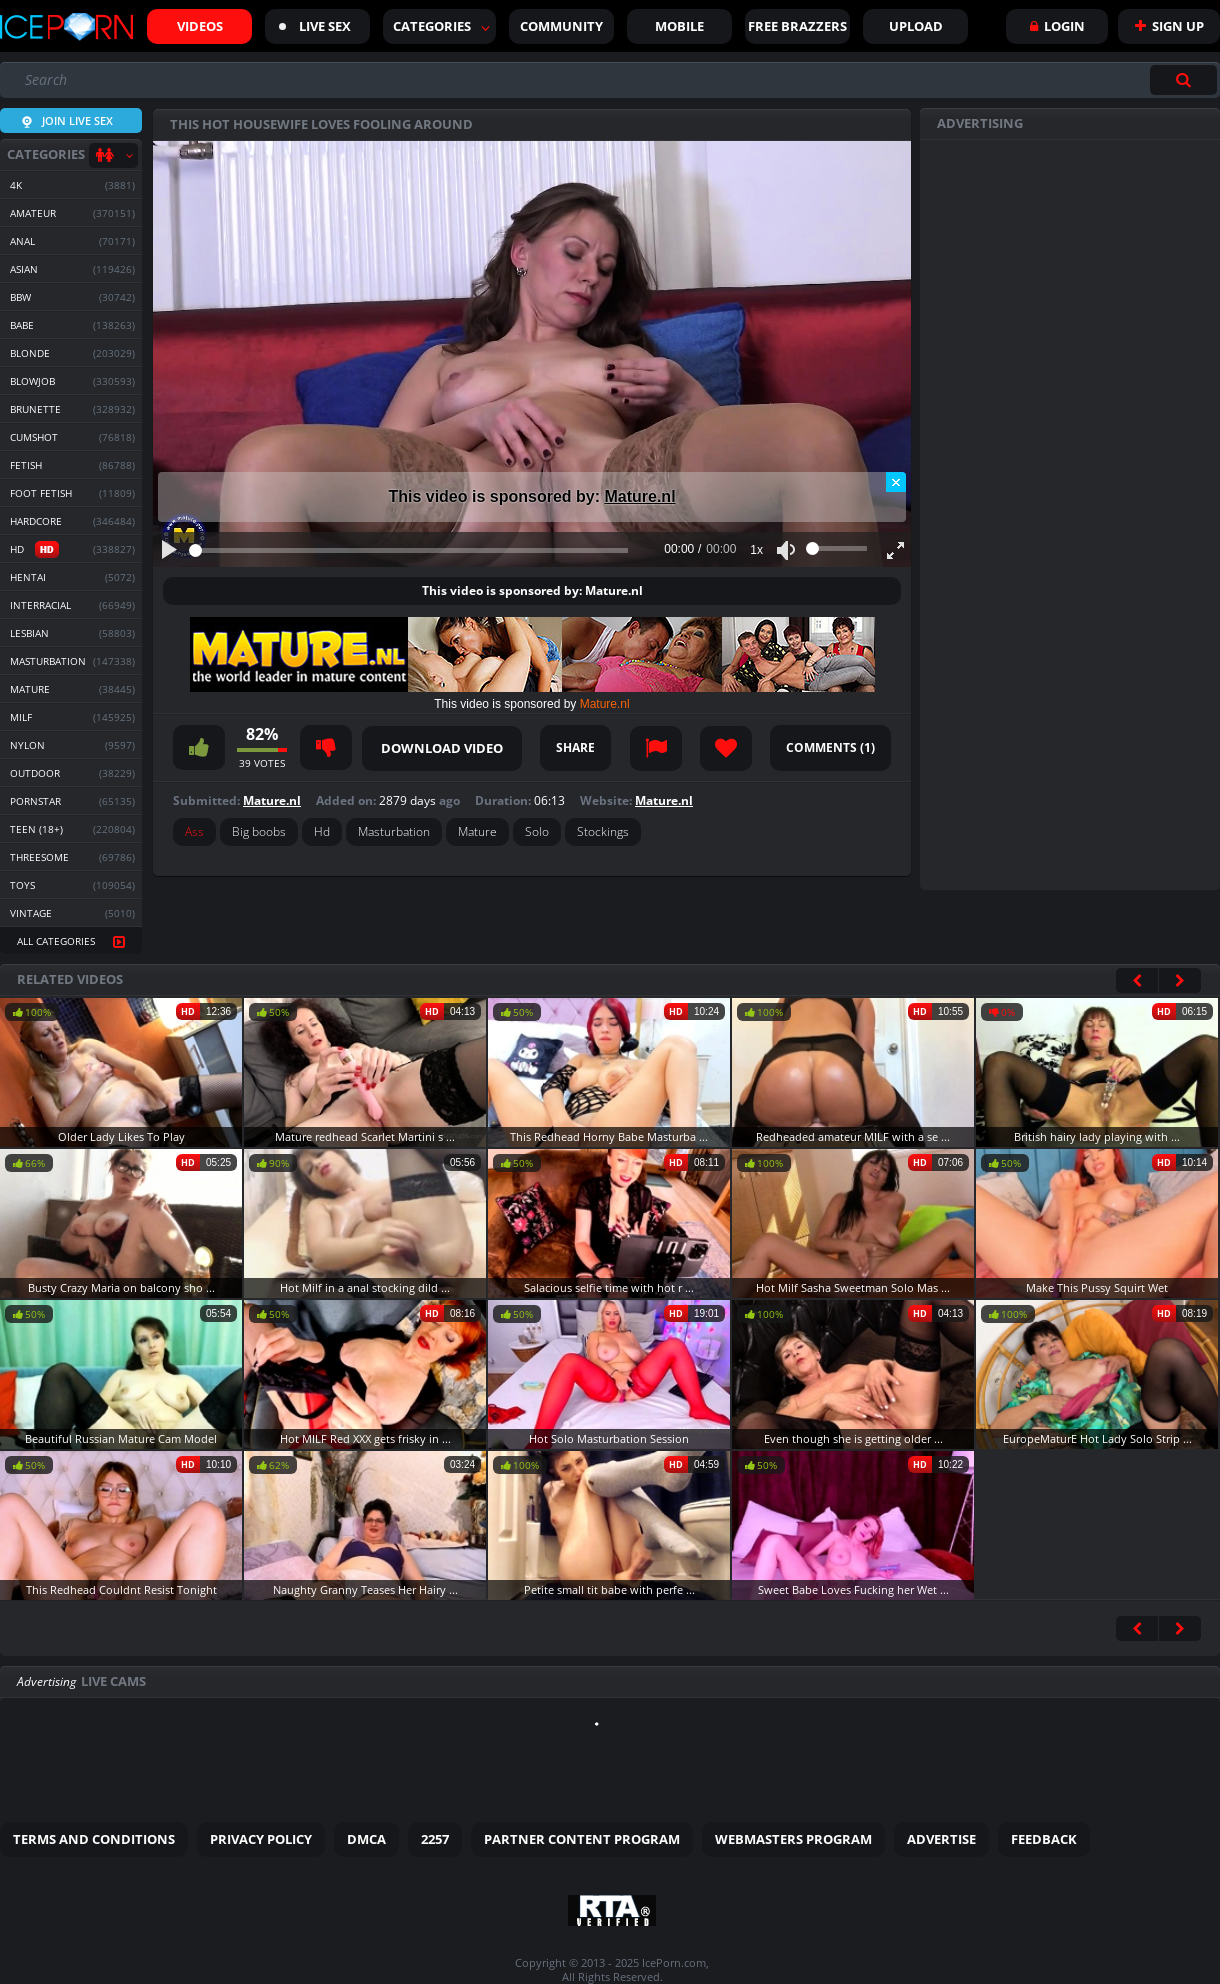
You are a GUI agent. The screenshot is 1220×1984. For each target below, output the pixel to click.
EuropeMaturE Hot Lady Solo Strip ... (1097, 1438)
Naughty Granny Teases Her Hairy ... (365, 1589)
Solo (537, 831)
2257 (435, 1839)
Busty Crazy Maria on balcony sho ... (121, 1287)
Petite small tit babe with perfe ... (609, 1589)
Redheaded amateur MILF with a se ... (853, 1136)
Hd (322, 831)
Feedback (1044, 1839)
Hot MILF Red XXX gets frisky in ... (365, 1438)
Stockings (603, 831)
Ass (194, 831)
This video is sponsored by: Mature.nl (532, 590)
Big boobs (259, 831)
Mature (477, 831)
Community (561, 26)
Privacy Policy (261, 1839)
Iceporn (66, 27)
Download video (442, 748)
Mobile (679, 26)
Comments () (830, 747)
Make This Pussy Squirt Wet (1097, 1287)
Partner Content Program (582, 1839)
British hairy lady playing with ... (1097, 1136)
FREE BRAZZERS (797, 26)
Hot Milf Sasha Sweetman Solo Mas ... (853, 1287)
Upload (916, 26)
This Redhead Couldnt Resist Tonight (121, 1589)
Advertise (941, 1839)
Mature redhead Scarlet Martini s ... (365, 1136)
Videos (200, 26)
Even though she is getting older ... (853, 1438)
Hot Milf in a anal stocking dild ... (365, 1287)
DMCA (366, 1839)
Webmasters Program (793, 1839)
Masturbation (394, 831)
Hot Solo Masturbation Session (609, 1438)
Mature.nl (639, 496)
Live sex (315, 26)
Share (575, 747)
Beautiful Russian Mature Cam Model (121, 1438)
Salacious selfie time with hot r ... (609, 1287)
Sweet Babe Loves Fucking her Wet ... (853, 1589)
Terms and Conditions (94, 1839)
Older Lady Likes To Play (121, 1136)
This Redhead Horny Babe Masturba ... (609, 1136)
